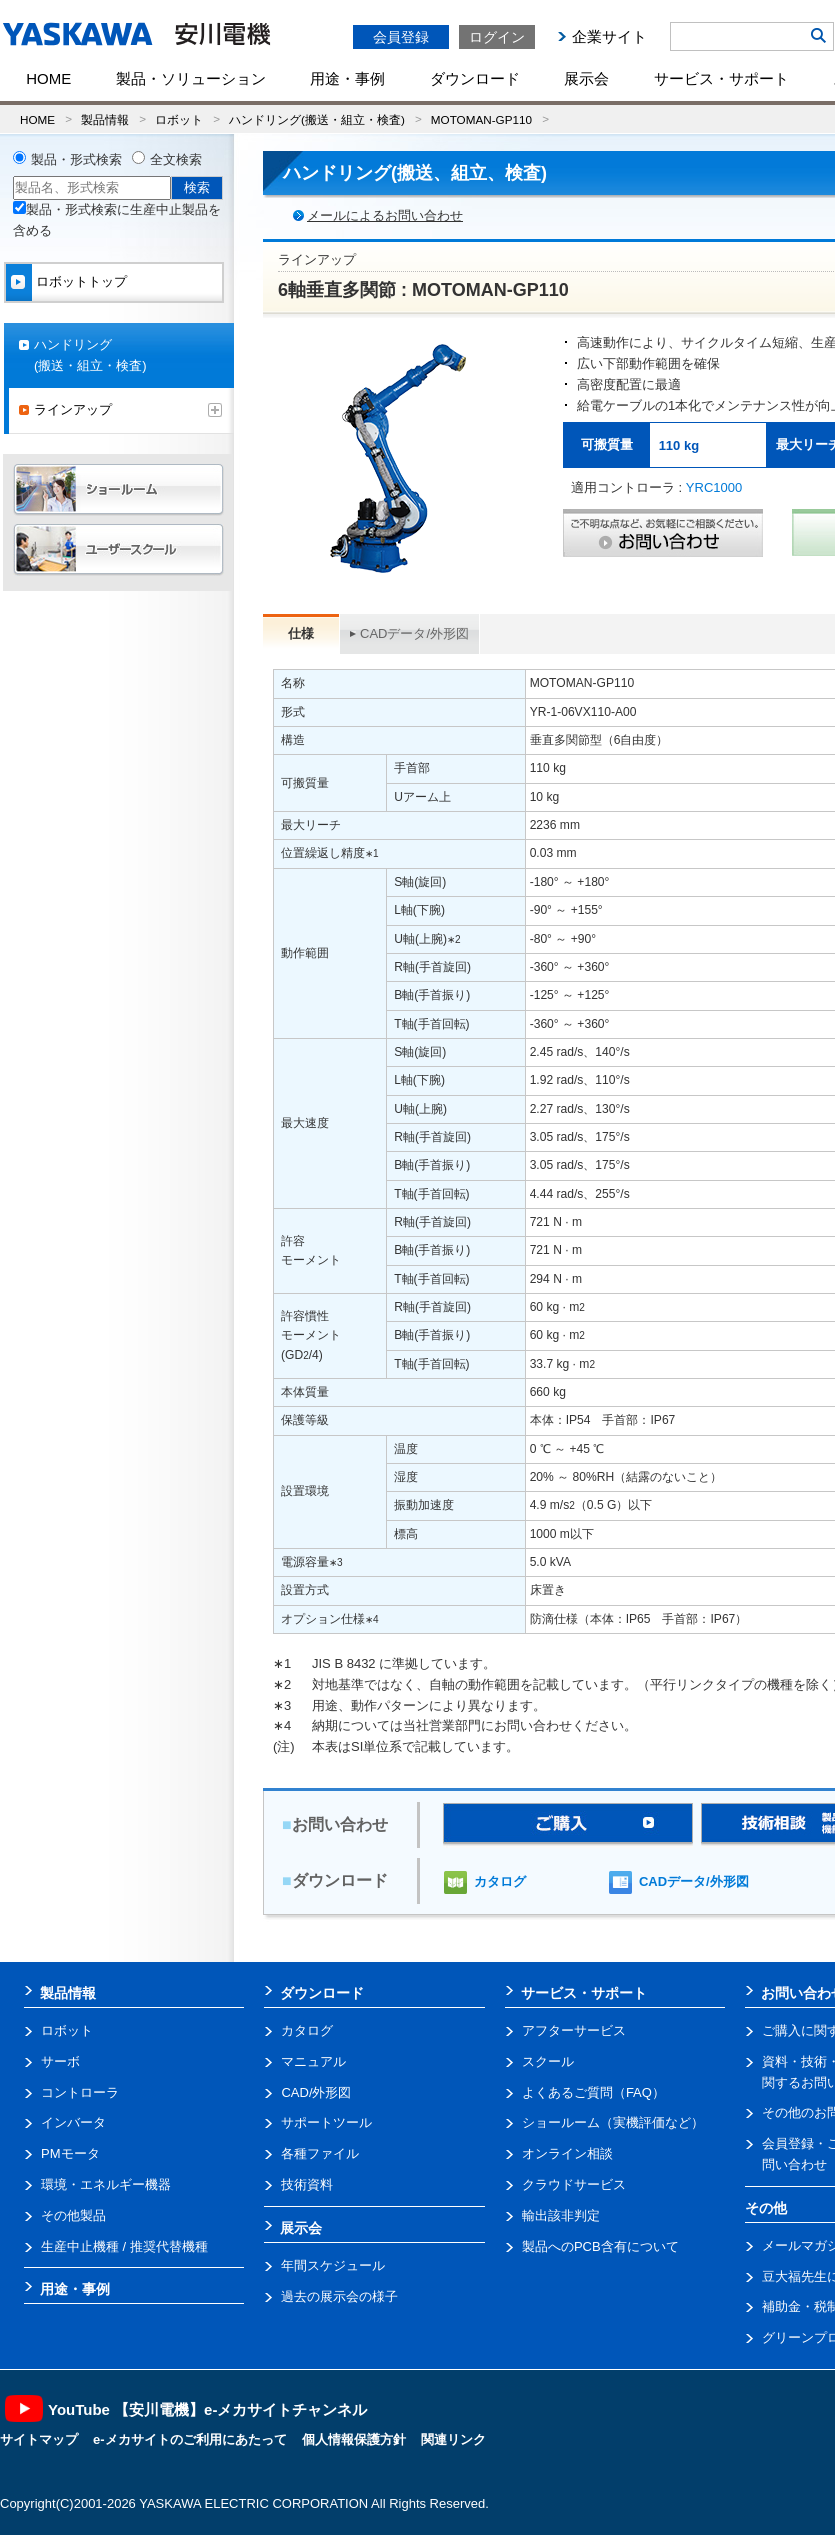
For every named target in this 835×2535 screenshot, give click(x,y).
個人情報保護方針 (354, 2439)
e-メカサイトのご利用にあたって (190, 2439)
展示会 (586, 78)
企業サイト (609, 36)
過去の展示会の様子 (339, 2296)
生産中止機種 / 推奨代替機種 (124, 2246)
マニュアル (313, 2061)
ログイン (497, 37)
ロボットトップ (81, 281)
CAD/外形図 (316, 2092)
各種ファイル (320, 2153)
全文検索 (176, 159)
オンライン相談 (567, 2153)
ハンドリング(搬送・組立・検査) (317, 119)
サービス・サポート (721, 78)
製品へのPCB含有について (600, 2246)
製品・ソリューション (191, 78)
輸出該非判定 (561, 2215)
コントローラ (80, 2092)
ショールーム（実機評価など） (613, 2122)
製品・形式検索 (76, 159)
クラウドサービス (574, 2184)
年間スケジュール (333, 2265)
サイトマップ (39, 2439)
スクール (548, 2061)
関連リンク (453, 2439)
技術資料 (307, 2184)
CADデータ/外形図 (414, 633)
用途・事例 (347, 78)
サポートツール (326, 2122)
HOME (48, 78)
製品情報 (105, 119)
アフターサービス (574, 2030)
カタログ (500, 1881)
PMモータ (70, 2153)
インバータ (73, 2122)
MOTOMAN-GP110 (481, 119)
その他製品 (73, 2215)
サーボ (60, 2061)
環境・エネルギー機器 (106, 2184)
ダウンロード (475, 78)
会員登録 (401, 37)
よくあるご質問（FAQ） (593, 2092)
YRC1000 (714, 487)
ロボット (179, 119)
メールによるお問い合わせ (385, 215)
